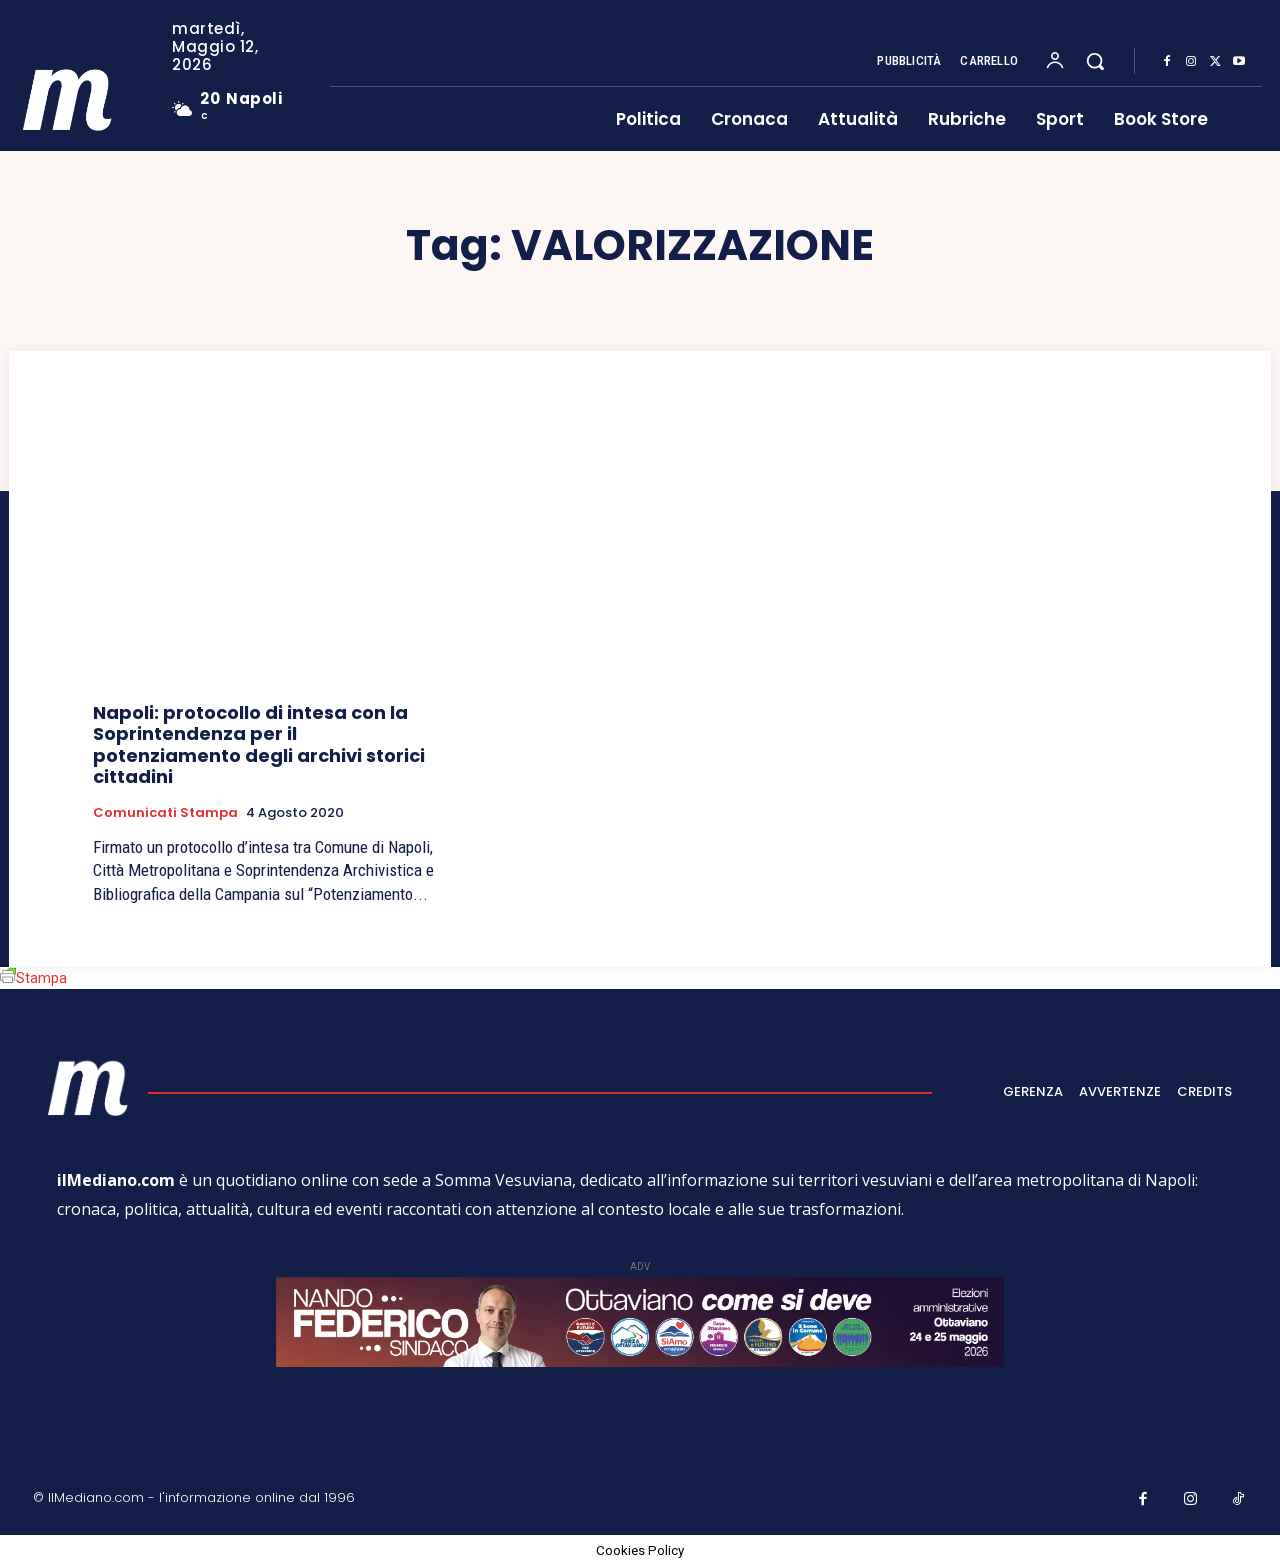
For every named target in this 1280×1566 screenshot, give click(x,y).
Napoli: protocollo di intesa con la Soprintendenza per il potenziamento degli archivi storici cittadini (259, 745)
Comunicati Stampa (165, 813)
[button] (1095, 61)
